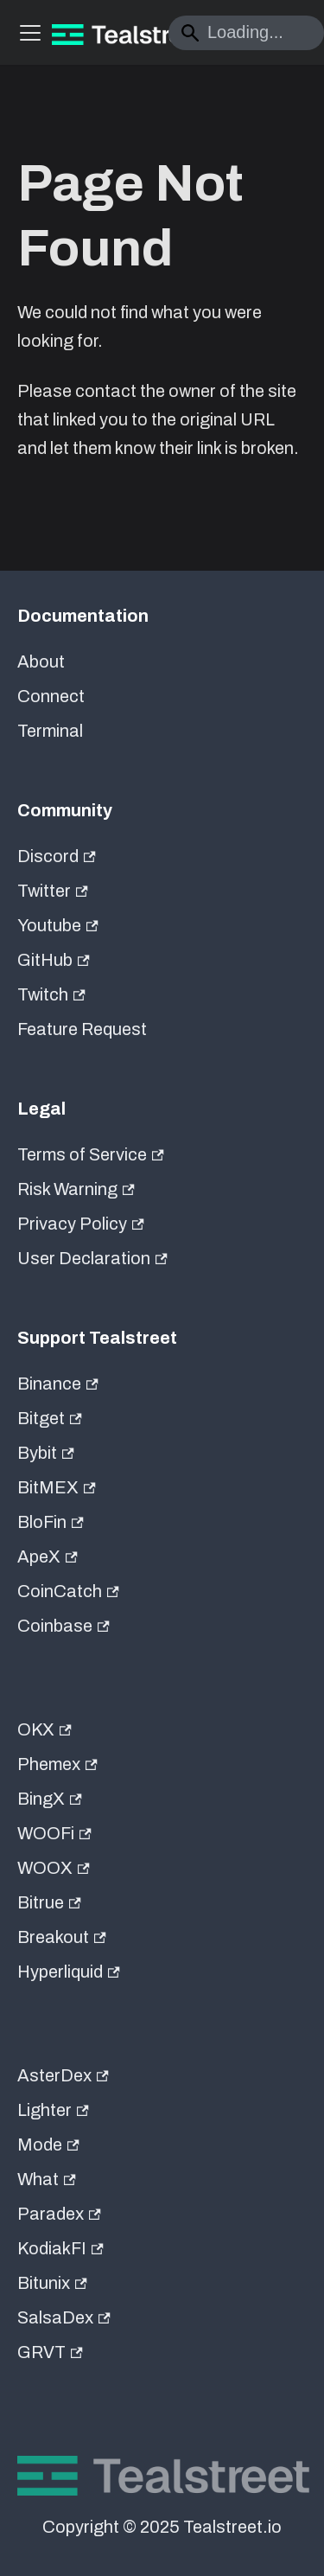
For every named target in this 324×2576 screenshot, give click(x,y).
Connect (51, 696)
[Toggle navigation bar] (30, 33)
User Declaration (92, 1258)
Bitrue (49, 1902)
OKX (44, 1729)
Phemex (57, 1764)
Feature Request (82, 1029)
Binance (57, 1383)
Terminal (50, 730)
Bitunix (52, 2282)
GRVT (50, 2352)
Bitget (49, 1418)
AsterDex (63, 2075)
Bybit (45, 1452)
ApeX (47, 1556)
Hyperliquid (68, 1971)
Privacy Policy (80, 1223)
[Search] (246, 33)
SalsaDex (64, 2317)
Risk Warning (76, 1189)
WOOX (53, 1867)
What (46, 2179)
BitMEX (56, 1487)
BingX (49, 1798)
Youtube (57, 925)
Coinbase (63, 1625)
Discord (56, 856)
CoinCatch (68, 1591)
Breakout (61, 1936)
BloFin (50, 1521)
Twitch (51, 994)
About (41, 661)
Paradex (59, 2213)
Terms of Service (90, 1154)
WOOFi (54, 1833)
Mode (48, 2144)
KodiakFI (60, 2248)
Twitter (52, 890)
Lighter (53, 2109)
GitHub (53, 959)
